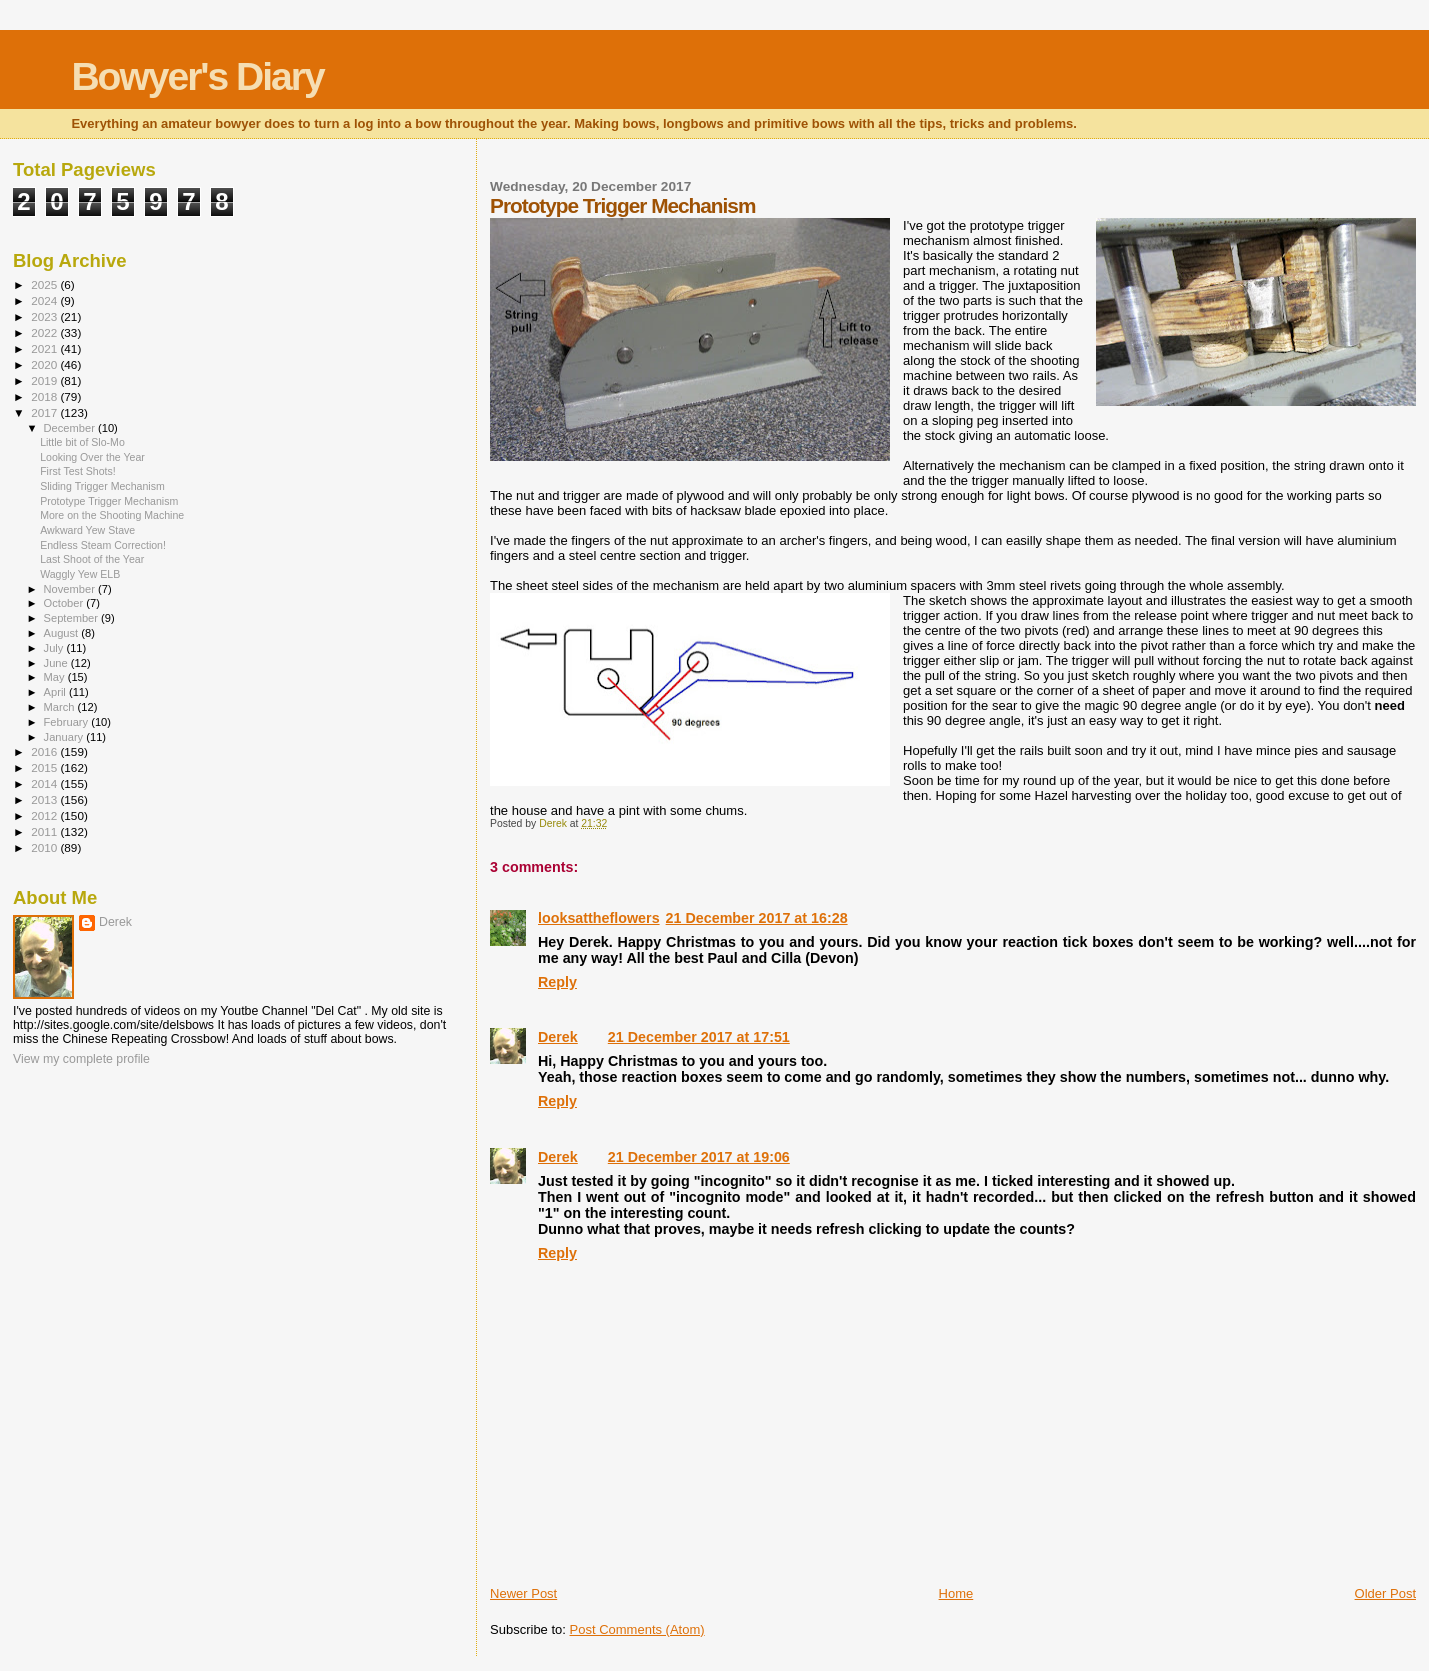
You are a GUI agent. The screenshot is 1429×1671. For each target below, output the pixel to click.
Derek (558, 1037)
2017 (45, 412)
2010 (45, 847)
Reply (557, 982)
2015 (45, 767)
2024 (45, 300)
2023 (45, 316)
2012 (45, 815)
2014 (45, 783)
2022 (45, 332)
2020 (45, 364)
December (71, 428)
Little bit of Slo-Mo (82, 442)
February (68, 722)
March (61, 707)
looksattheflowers (599, 918)
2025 (45, 284)
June (57, 663)
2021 (45, 348)
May (56, 677)
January (65, 737)
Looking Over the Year (92, 457)
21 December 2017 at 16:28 (757, 918)
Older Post (1385, 1593)
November (71, 589)
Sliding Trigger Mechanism (102, 486)
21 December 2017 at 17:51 (699, 1037)
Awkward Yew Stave (87, 530)
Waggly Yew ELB (80, 574)
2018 (45, 396)
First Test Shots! (78, 471)
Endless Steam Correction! (103, 545)
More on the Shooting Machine (112, 515)
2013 (45, 799)
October (65, 603)
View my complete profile (81, 1059)
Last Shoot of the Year (92, 559)
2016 (45, 751)
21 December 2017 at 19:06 (699, 1157)
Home (956, 1593)
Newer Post (523, 1593)
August (63, 633)
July (55, 648)
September (73, 618)
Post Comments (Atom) (637, 1629)
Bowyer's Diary (197, 76)
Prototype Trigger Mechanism (109, 501)
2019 (45, 380)
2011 (45, 831)
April (56, 692)
